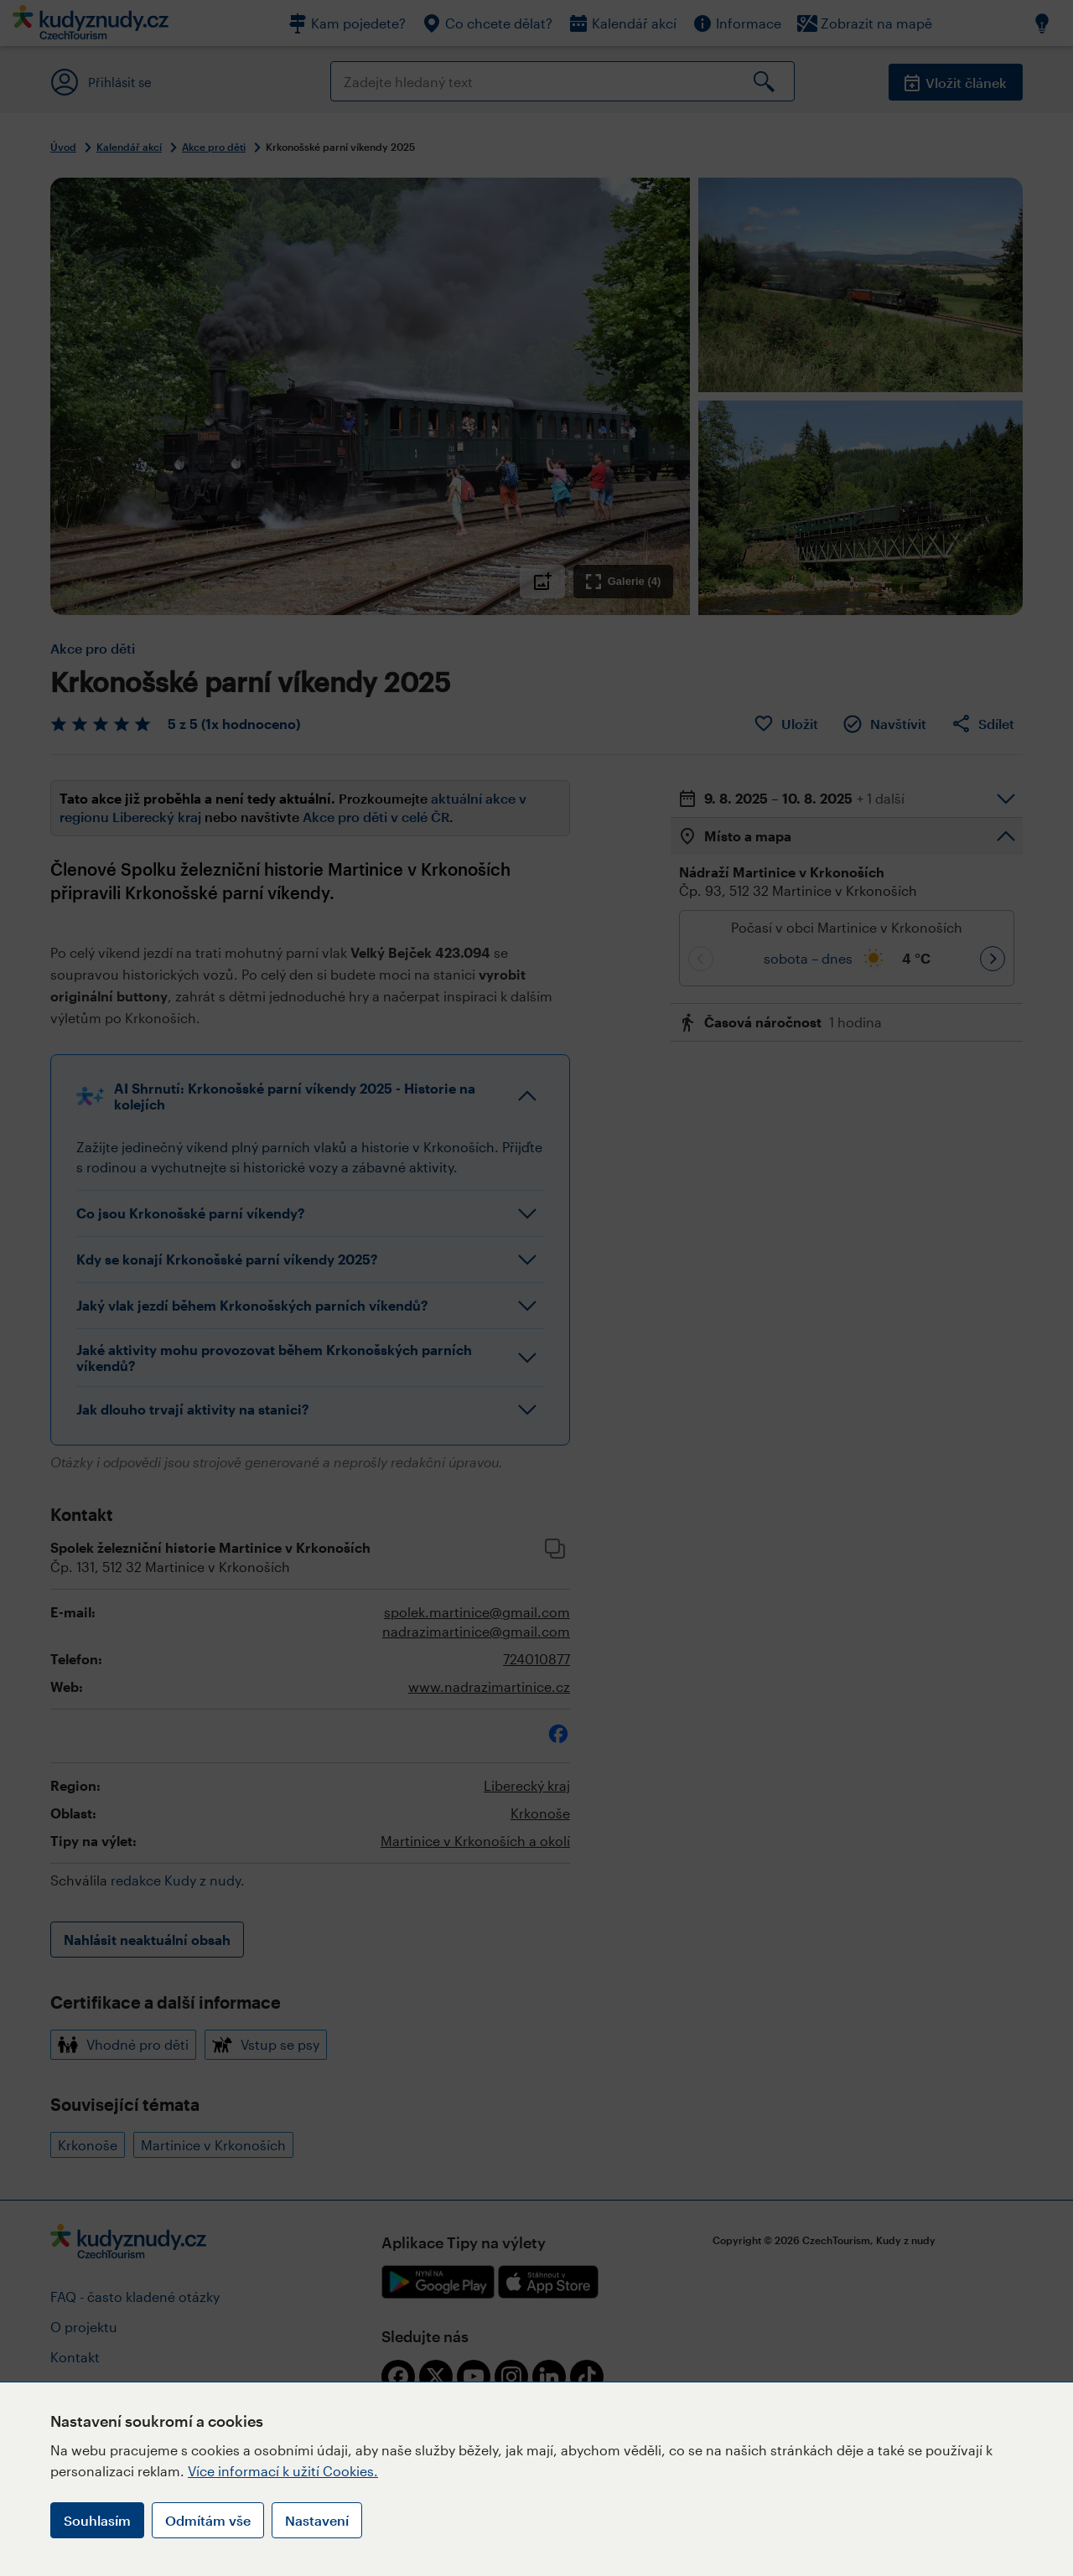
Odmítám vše (208, 2520)
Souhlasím (97, 2520)
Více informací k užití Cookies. (283, 2471)
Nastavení (317, 2520)
